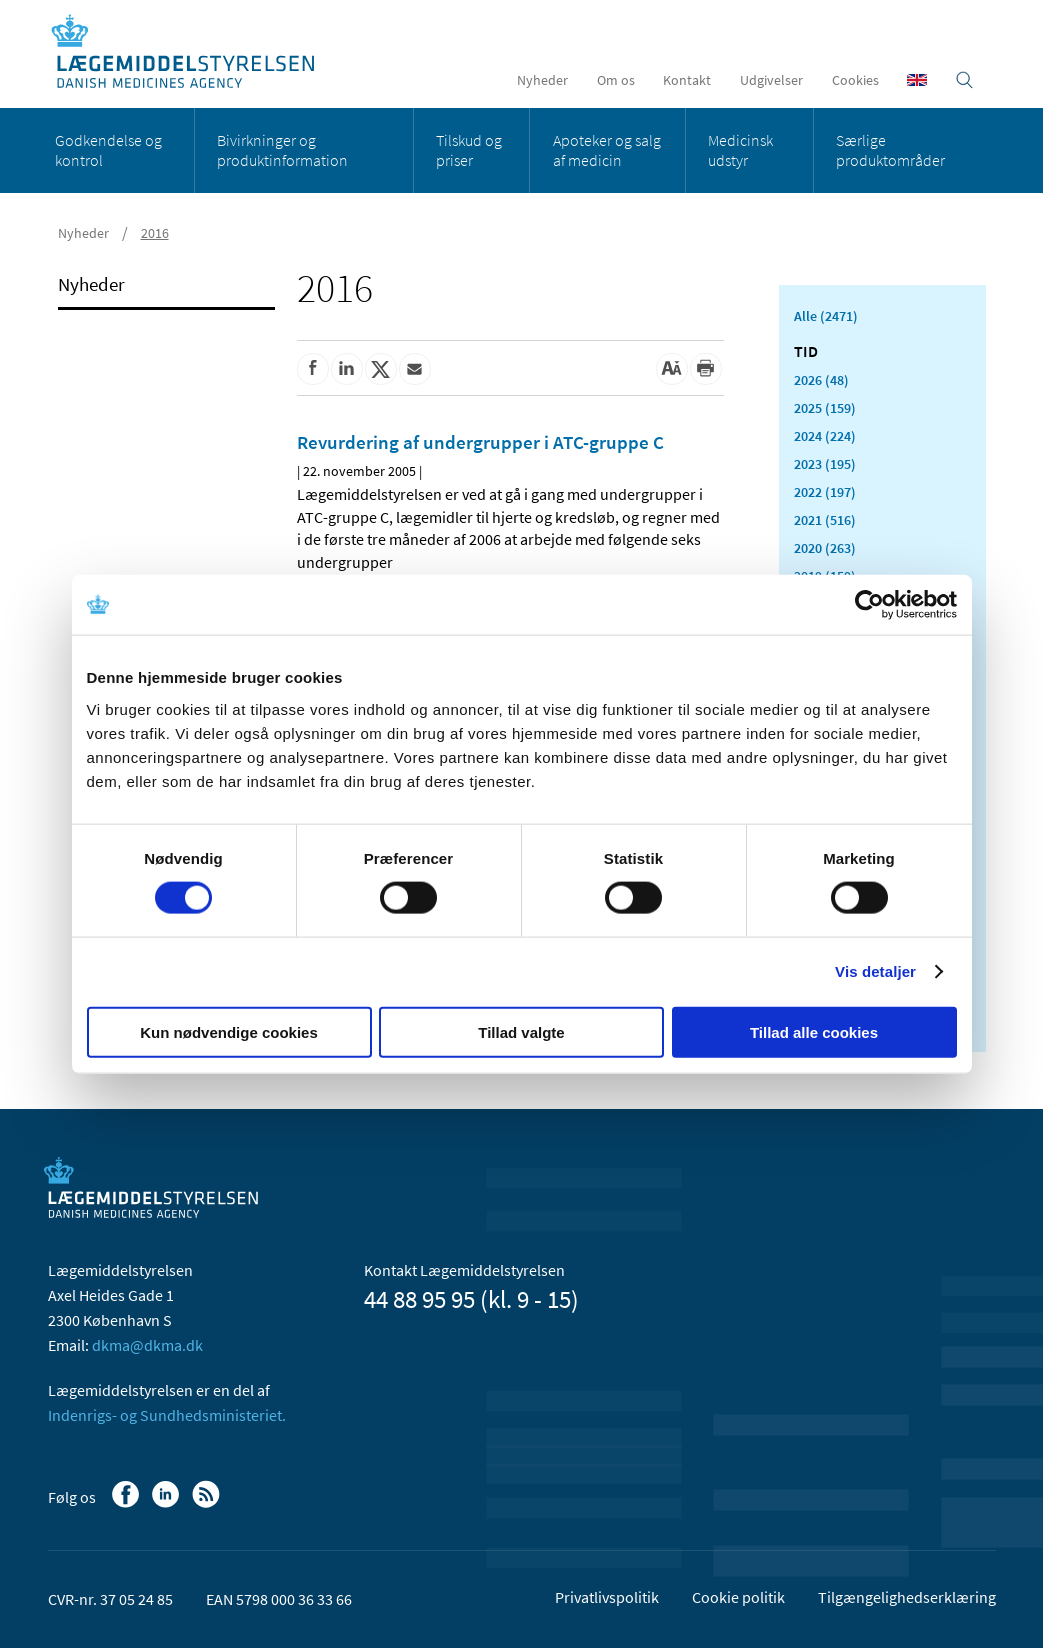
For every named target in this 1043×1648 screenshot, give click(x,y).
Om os (616, 80)
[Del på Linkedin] (347, 369)
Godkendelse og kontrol (108, 150)
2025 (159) (825, 408)
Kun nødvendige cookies (229, 1031)
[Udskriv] (706, 369)
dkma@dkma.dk (147, 1345)
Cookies (855, 80)
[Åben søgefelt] (964, 80)
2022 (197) (825, 492)
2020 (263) (825, 548)
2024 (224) (825, 436)
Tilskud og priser (469, 150)
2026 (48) (821, 380)
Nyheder (542, 80)
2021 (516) (825, 520)
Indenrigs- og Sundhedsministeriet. (167, 1415)
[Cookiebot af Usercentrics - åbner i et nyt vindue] (869, 605)
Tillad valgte (521, 1031)
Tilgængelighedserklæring (907, 1597)
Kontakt (687, 80)
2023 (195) (825, 464)
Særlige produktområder (890, 150)
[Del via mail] (415, 369)
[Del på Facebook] (313, 369)
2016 (155, 233)
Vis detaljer (875, 971)
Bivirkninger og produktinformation (282, 150)
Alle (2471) (826, 316)
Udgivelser (771, 80)
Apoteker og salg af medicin (607, 150)
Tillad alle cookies (814, 1031)
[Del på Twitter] (381, 369)
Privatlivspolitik (607, 1597)
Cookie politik (738, 1597)
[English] (917, 80)
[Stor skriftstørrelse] (672, 369)
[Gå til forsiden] (193, 52)
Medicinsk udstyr (740, 150)
